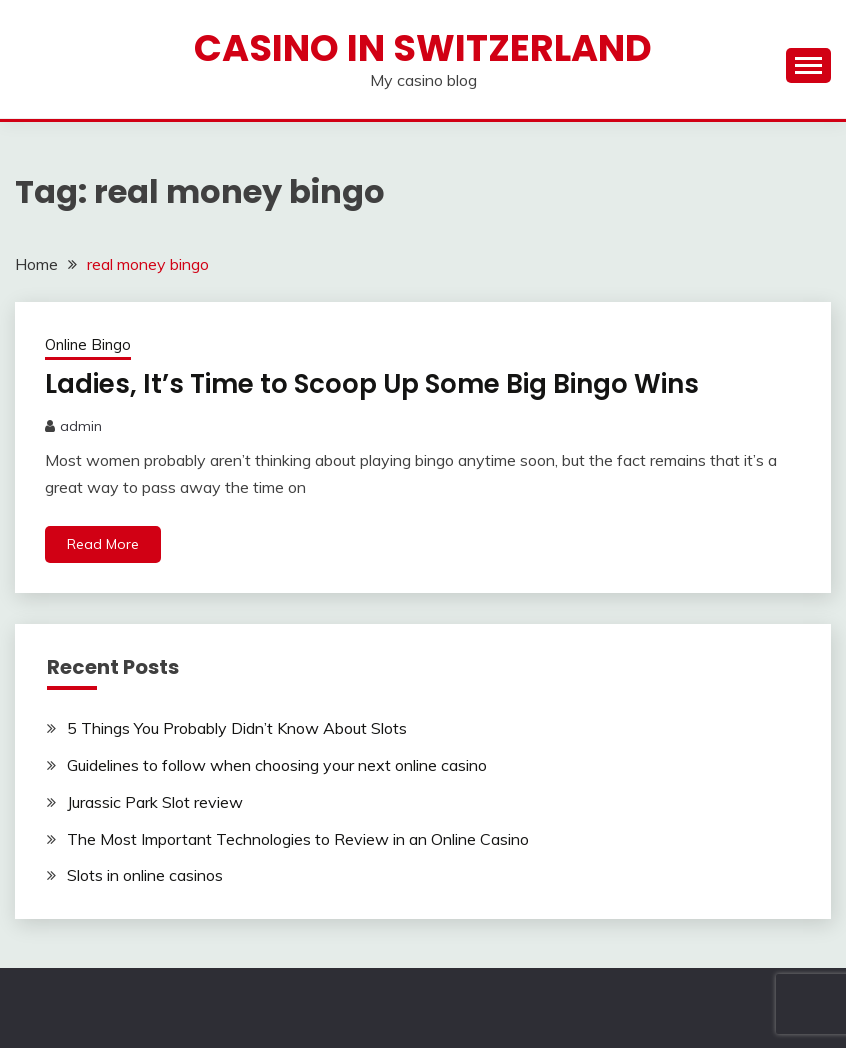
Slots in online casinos (145, 875)
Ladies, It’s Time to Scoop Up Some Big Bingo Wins (372, 384)
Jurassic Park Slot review (155, 802)
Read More (103, 544)
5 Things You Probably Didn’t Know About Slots (237, 728)
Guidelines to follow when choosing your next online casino (277, 765)
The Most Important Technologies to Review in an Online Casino (298, 839)
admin (81, 426)
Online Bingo (88, 344)
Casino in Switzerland (423, 48)
